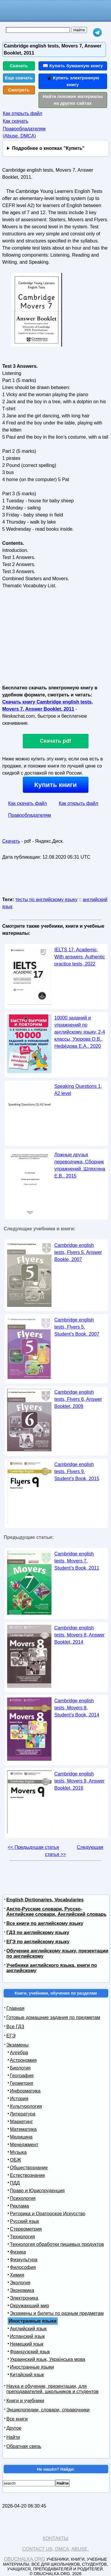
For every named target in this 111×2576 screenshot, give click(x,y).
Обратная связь (24, 2446)
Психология (23, 2198)
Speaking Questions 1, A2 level (78, 1090)
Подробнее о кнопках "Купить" (48, 148)
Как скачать (15, 121)
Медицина (21, 2136)
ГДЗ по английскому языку (38, 1932)
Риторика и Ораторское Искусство (48, 2213)
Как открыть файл (22, 113)
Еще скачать (19, 77)
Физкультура (24, 2259)
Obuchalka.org (24, 2559)
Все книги (17, 2418)
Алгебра (19, 2052)
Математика (23, 2129)
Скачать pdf (55, 741)
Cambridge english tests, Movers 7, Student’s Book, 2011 (76, 1560)
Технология (22, 2236)
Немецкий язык (27, 2344)
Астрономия (23, 2060)
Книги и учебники (25, 2400)
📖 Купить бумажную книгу (73, 65)
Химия (17, 2274)
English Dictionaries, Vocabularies (45, 1899)
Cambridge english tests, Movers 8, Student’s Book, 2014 (76, 1707)
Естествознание (27, 2175)
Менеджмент (24, 2144)
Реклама (19, 2205)
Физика (18, 2251)
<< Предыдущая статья (33, 1847)
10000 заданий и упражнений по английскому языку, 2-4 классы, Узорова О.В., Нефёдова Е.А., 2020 (79, 1032)
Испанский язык (27, 2336)
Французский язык (30, 2351)
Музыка (18, 2152)
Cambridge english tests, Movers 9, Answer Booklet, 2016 (79, 1780)
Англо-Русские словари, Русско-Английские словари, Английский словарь (57, 1911)
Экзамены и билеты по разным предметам (57, 2313)
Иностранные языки (32, 2367)
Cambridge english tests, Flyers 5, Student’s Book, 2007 (76, 1327)
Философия (23, 2267)
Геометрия (21, 2083)
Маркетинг (21, 2121)
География (22, 2075)
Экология (20, 2282)
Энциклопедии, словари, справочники (48, 2409)
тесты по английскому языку (46, 899)
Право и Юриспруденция (37, 2190)
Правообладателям (29, 815)
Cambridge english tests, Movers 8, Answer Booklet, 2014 (79, 1634)
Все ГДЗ (15, 2026)
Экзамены (18, 2044)
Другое (14, 2428)
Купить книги (55, 784)
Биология (20, 2067)
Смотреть (19, 89)
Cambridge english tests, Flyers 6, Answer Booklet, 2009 (78, 1399)
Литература (23, 2113)
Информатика (25, 2090)
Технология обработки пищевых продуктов (57, 2244)
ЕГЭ (11, 2035)
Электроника (24, 2297)
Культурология (26, 2106)
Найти (13, 2437)
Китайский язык (27, 2374)
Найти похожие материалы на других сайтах (73, 100)
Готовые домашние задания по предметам (53, 2017)
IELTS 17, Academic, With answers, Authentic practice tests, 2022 (79, 956)
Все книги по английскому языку (45, 1923)
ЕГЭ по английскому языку (38, 1941)
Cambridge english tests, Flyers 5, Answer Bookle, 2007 (78, 1252)
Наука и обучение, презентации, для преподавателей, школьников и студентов (53, 2389)
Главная (16, 2008)
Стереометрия (26, 2228)
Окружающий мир (29, 2305)
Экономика (22, 2290)
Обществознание (29, 2167)
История (19, 2098)
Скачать (19, 65)
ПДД (15, 2182)
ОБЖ (15, 2159)
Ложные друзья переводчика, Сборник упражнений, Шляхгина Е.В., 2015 (79, 1165)
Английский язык (28, 2328)
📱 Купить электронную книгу (72, 81)
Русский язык (24, 2221)
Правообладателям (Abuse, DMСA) (24, 132)
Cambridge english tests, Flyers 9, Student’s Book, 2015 (76, 1471)
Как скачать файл (27, 803)
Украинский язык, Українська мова (47, 2359)
